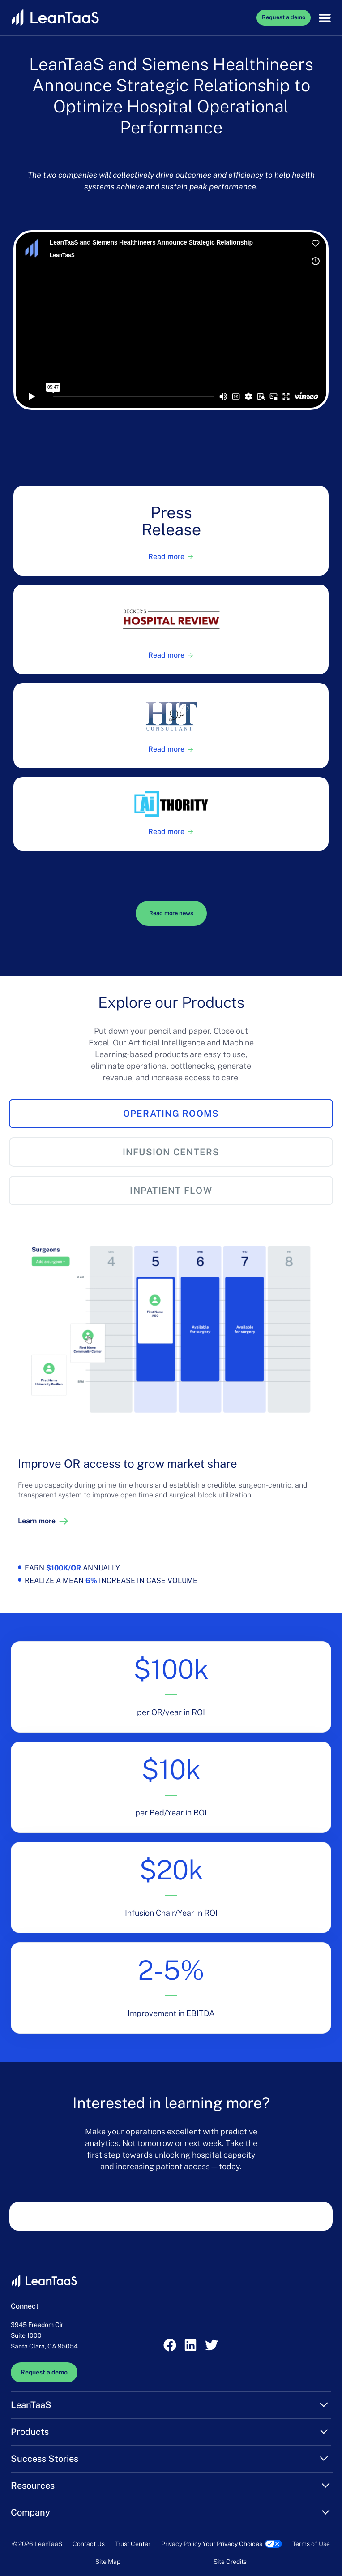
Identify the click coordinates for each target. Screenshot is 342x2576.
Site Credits (230, 2561)
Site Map (107, 2561)
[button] (323, 18)
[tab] (171, 1113)
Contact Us (89, 2543)
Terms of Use (311, 2543)
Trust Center (132, 2543)
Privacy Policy (181, 2543)
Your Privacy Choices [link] (232, 2543)
